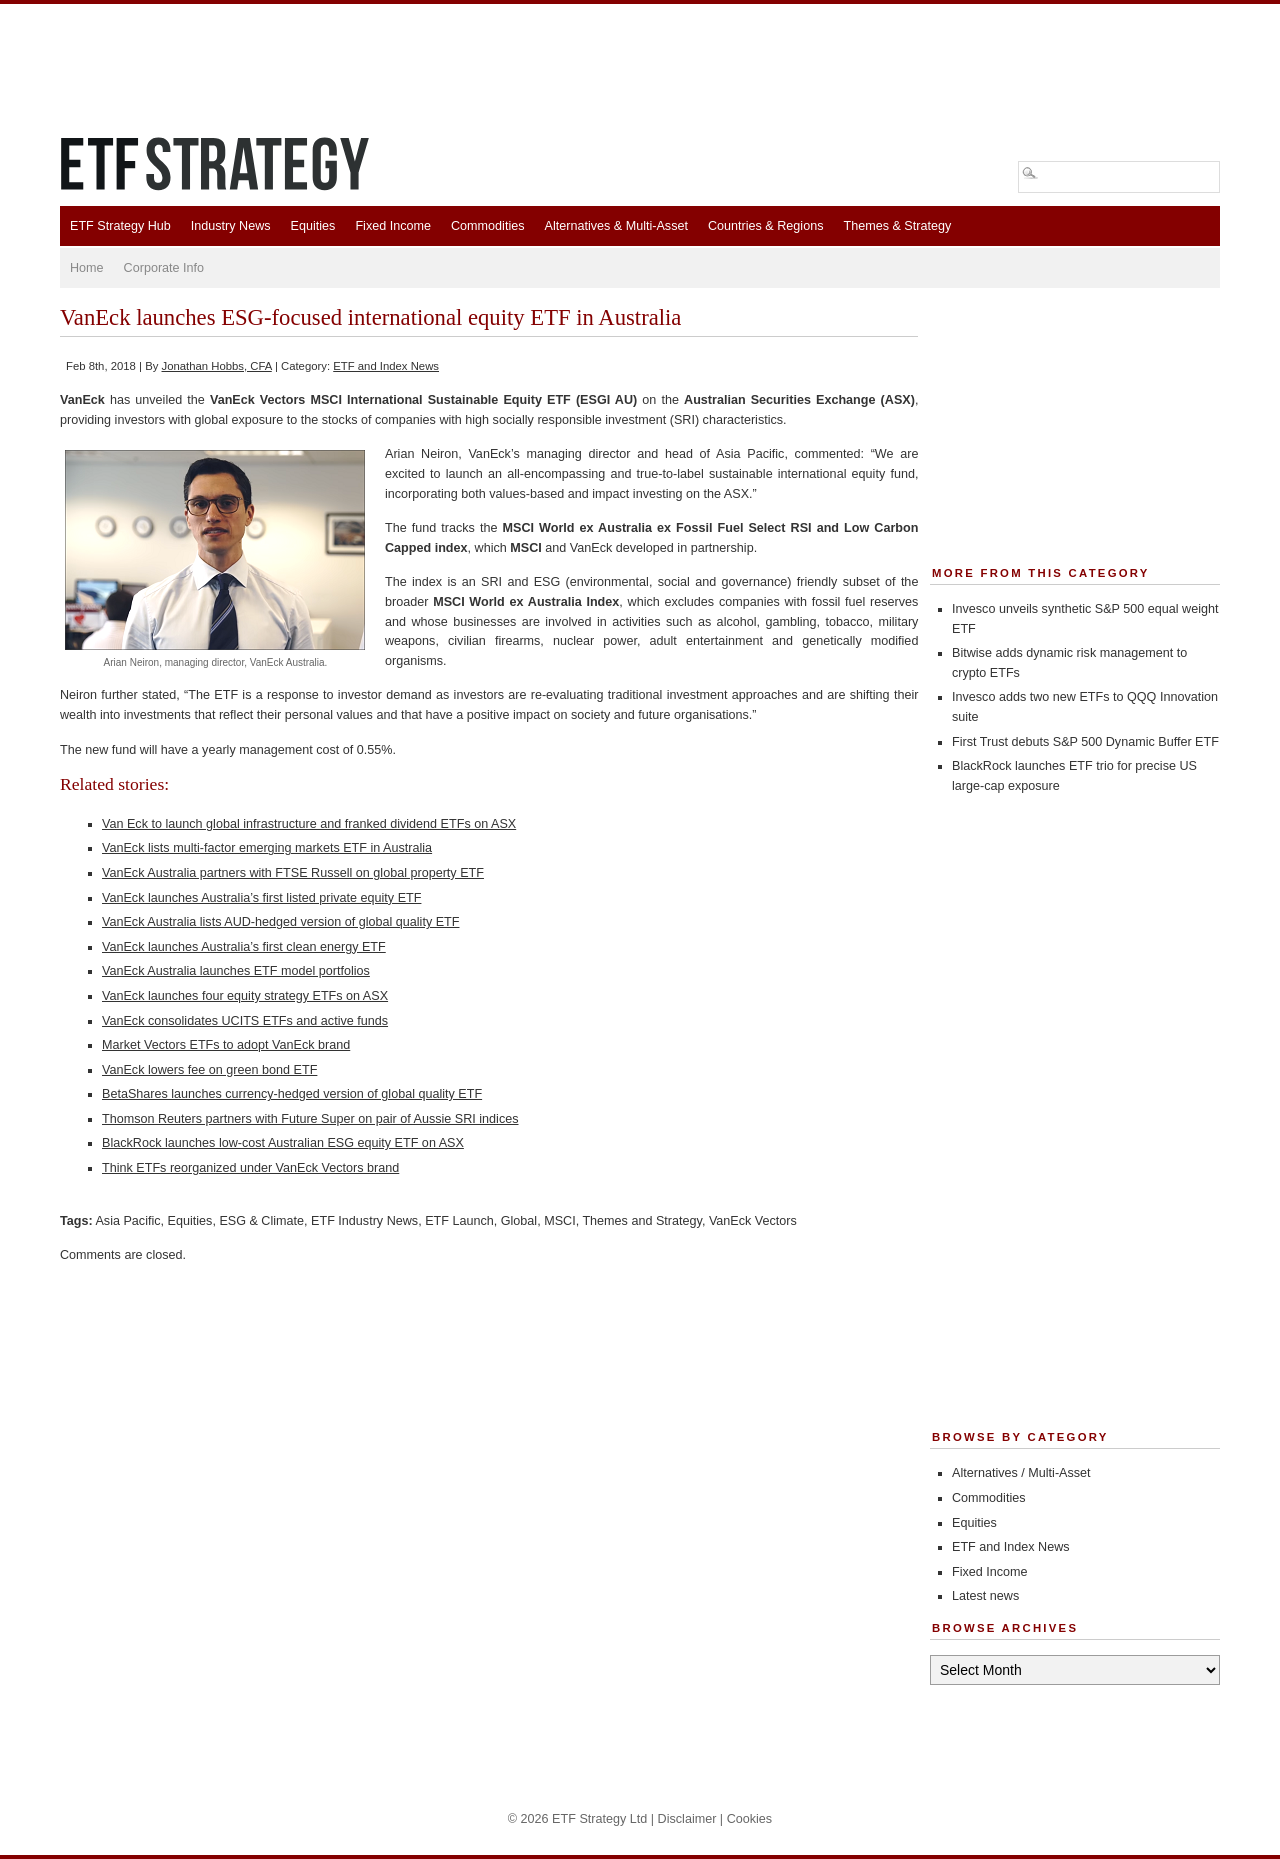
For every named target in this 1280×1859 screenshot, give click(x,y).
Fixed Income (393, 226)
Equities (313, 226)
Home (87, 268)
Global (519, 1221)
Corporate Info (164, 268)
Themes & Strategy (897, 226)
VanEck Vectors (753, 1221)
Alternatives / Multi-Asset (1021, 1473)
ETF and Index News (386, 366)
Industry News (231, 226)
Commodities (487, 226)
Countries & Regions (766, 226)
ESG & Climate (261, 1221)
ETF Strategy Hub (120, 226)
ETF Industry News (364, 1221)
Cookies (750, 1819)
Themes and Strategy (641, 1221)
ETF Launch (459, 1221)
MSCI (559, 1221)
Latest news (985, 1596)
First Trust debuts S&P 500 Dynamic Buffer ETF (1085, 742)
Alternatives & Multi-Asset (615, 226)
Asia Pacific (127, 1221)
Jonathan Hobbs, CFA (217, 366)
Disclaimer (687, 1819)
